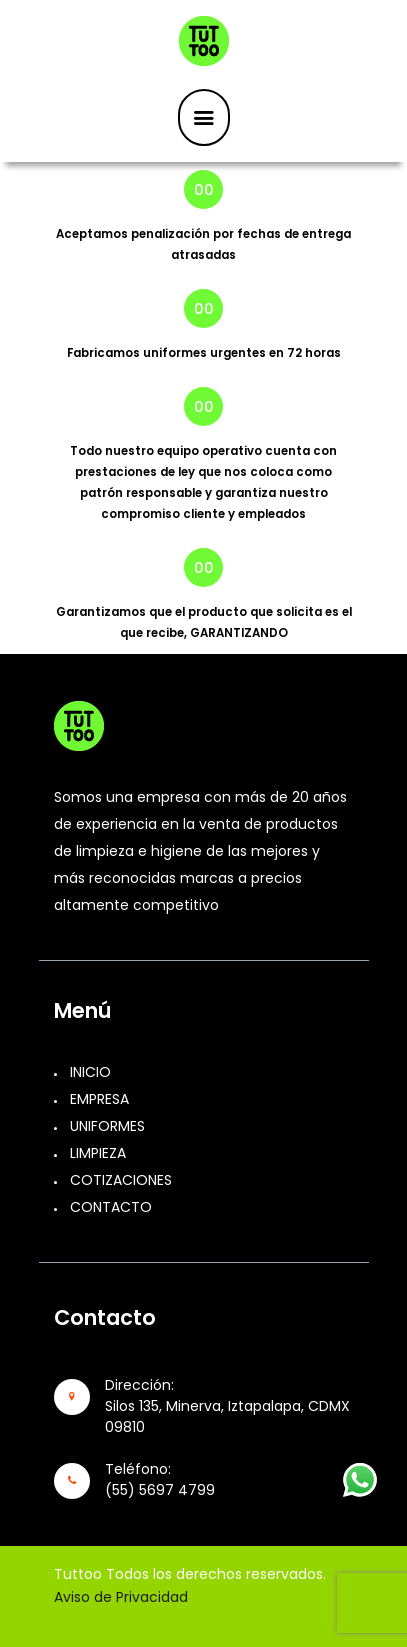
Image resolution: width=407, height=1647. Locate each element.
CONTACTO (111, 1207)
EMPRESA (99, 1099)
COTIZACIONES (121, 1180)
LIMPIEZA (98, 1153)
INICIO (90, 1072)
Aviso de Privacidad (121, 1597)
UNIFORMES (107, 1126)
